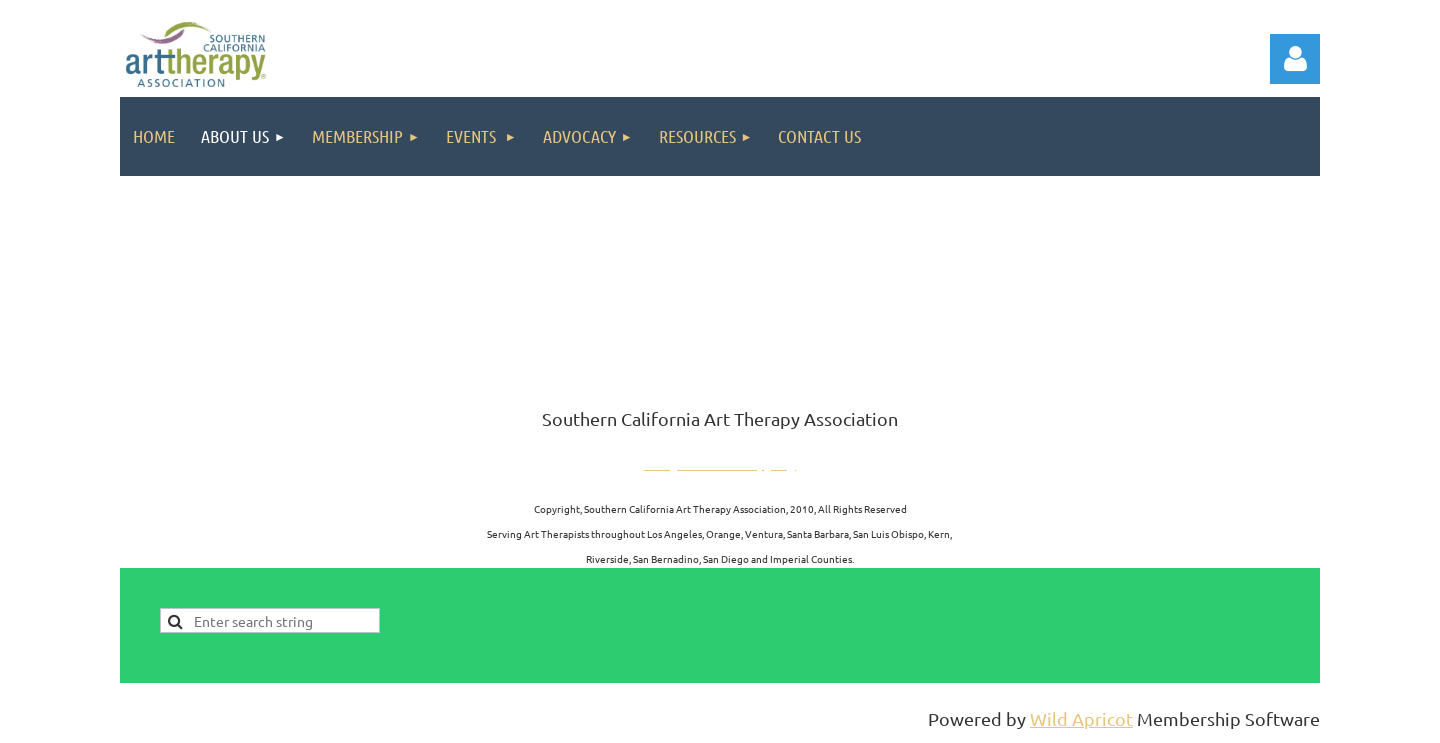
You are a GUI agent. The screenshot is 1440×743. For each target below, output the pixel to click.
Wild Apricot (1081, 718)
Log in (1295, 59)
